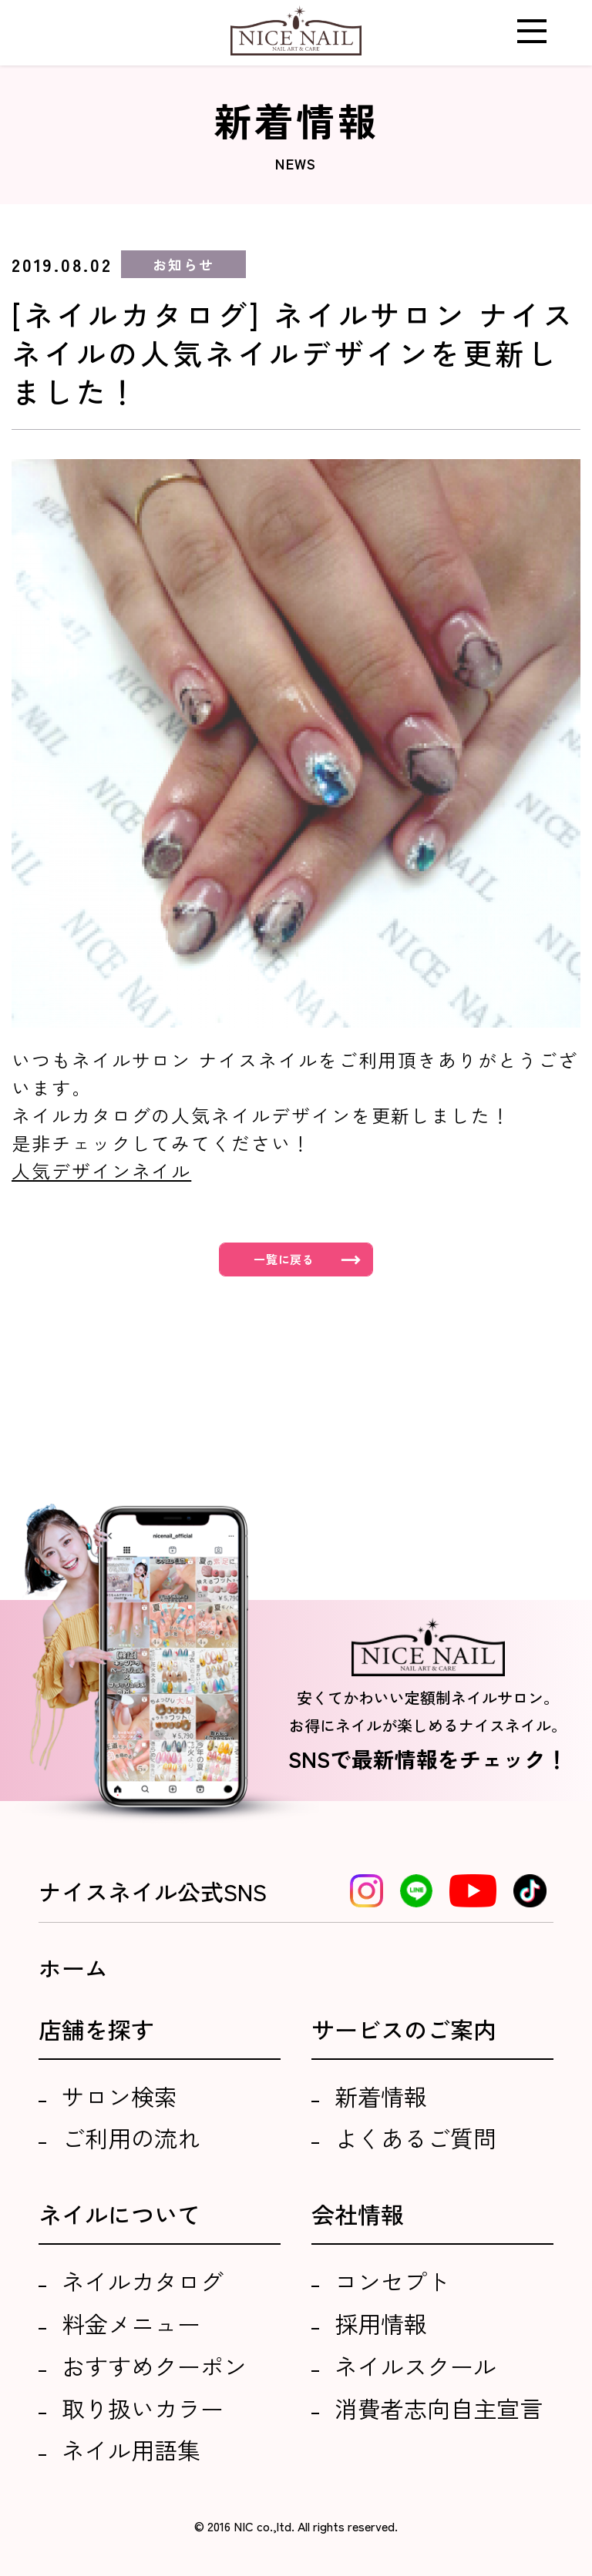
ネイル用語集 (131, 2450)
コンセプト (392, 2281)
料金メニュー (131, 2323)
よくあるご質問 (415, 2138)
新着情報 (381, 2096)
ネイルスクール (415, 2366)
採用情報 (381, 2323)
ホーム (73, 1967)
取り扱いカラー (143, 2408)
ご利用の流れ (131, 2138)
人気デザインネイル (101, 1170)
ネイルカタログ (143, 2281)
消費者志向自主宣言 (439, 2408)
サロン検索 (119, 2096)
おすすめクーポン (154, 2366)
